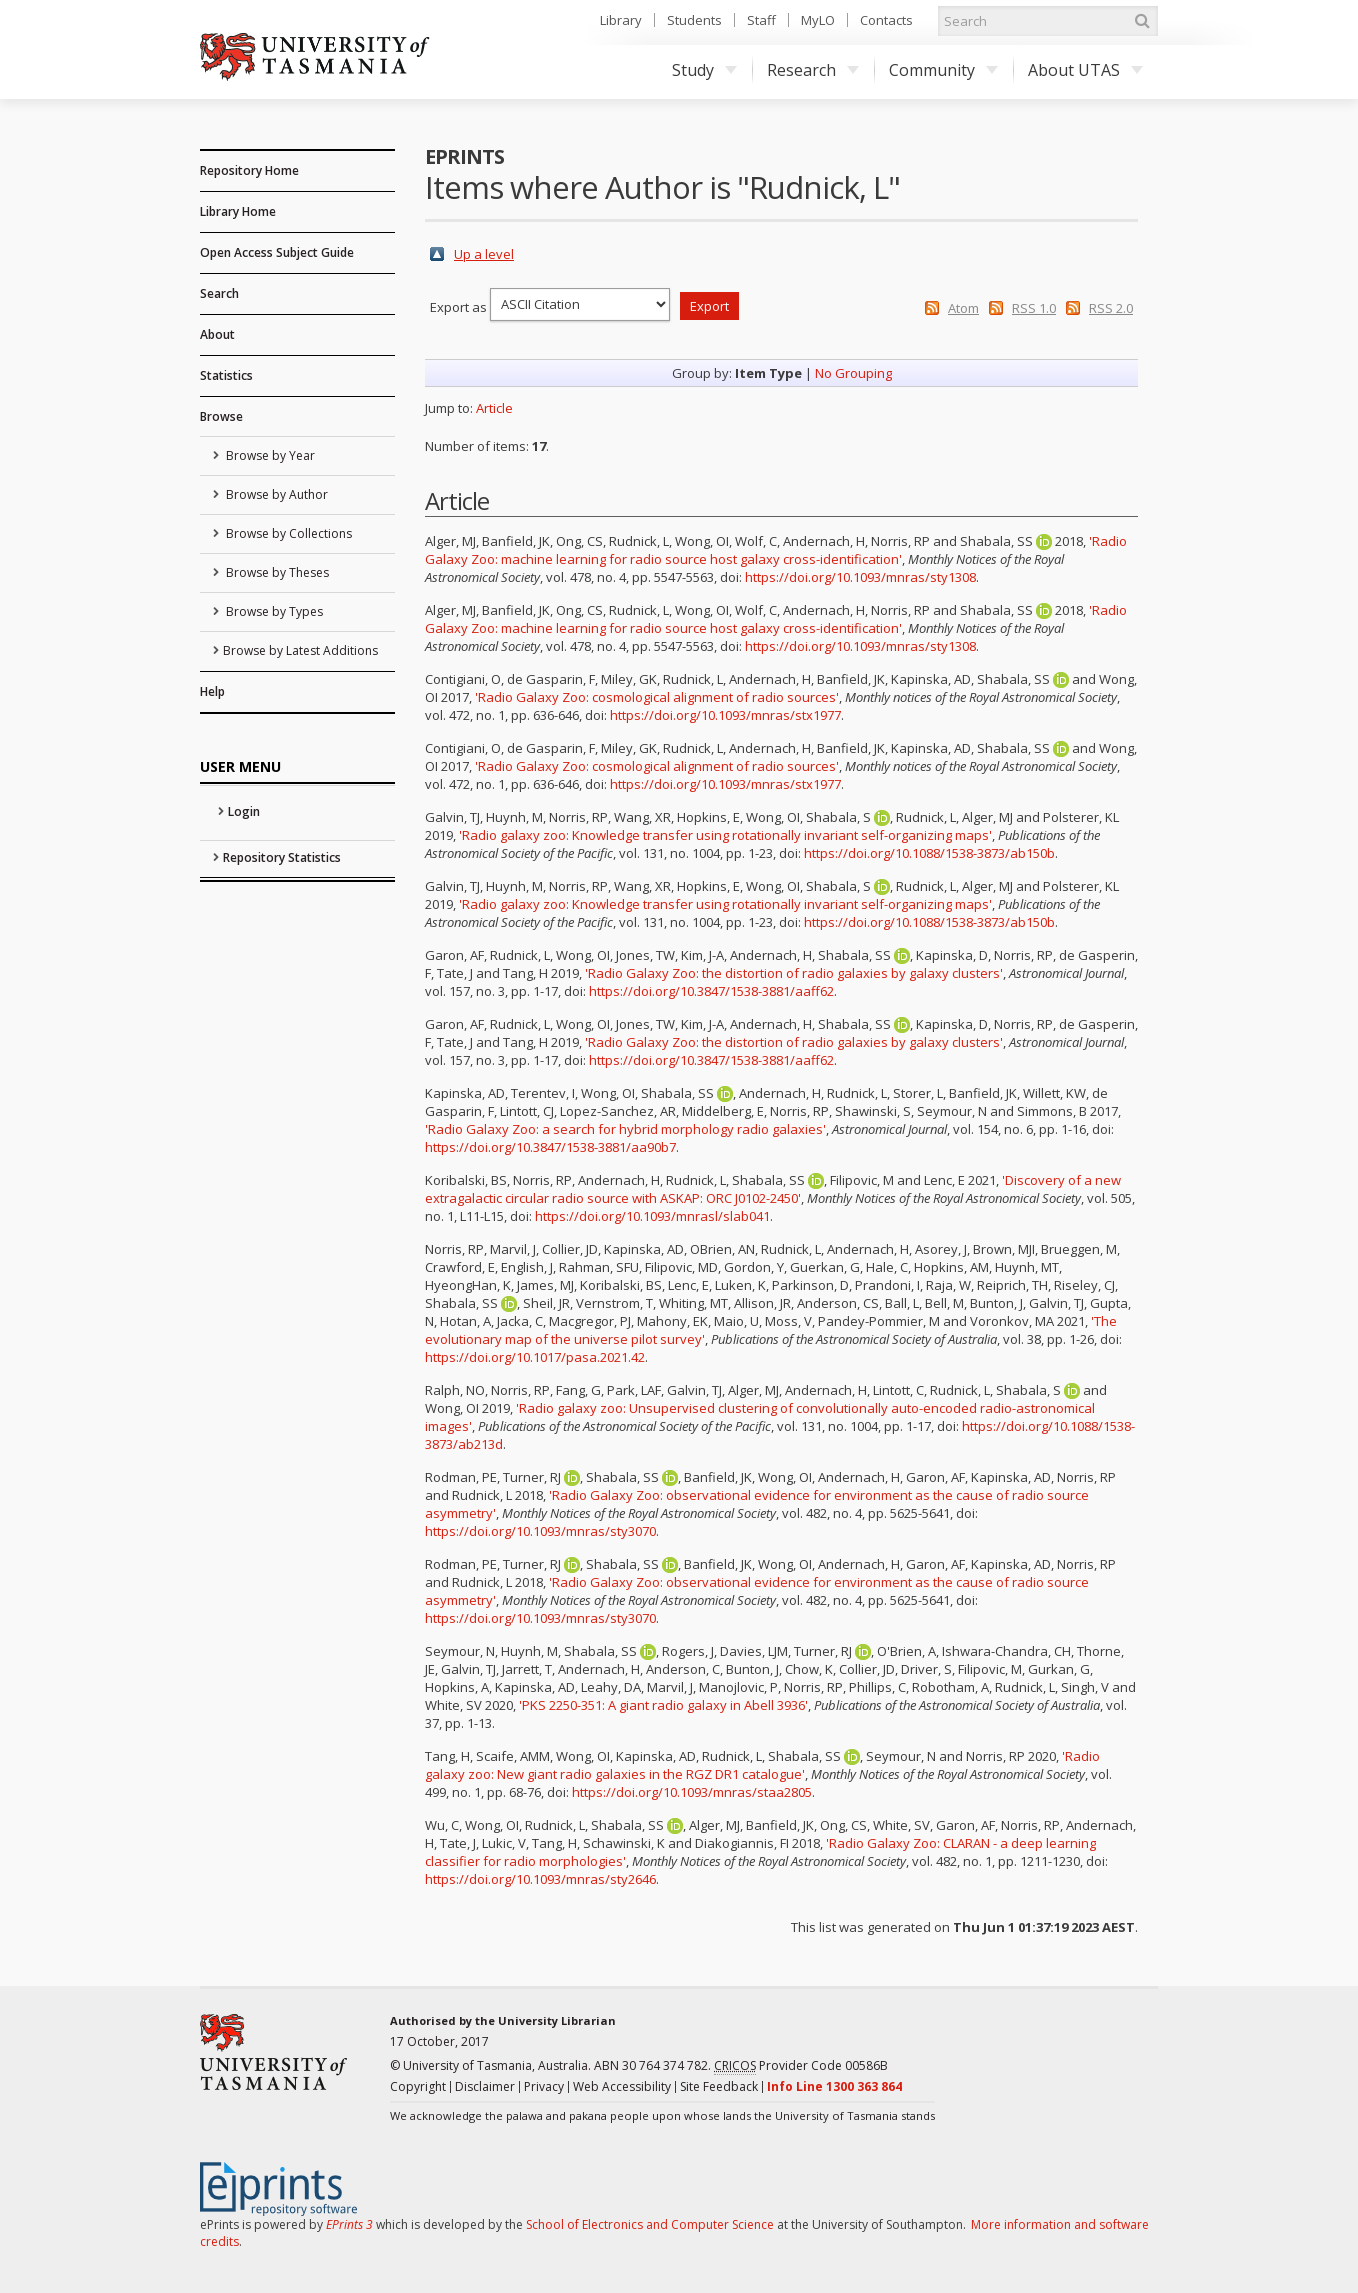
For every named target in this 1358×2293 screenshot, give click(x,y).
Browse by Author (275, 494)
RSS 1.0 (1034, 308)
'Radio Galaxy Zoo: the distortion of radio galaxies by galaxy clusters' (794, 973)
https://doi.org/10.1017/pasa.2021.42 (535, 1357)
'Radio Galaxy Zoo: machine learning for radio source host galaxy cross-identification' (776, 550)
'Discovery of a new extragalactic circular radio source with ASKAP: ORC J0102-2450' (773, 1189)
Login (244, 811)
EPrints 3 (349, 2224)
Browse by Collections (287, 533)
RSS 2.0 (1111, 308)
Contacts (886, 20)
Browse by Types (273, 611)
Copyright (418, 2086)
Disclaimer (485, 2086)
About (217, 334)
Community (943, 70)
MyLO (818, 20)
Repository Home (249, 170)
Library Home (238, 211)
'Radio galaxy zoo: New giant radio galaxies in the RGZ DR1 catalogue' (762, 1765)
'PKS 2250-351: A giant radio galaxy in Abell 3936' (663, 1705)
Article (494, 408)
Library (621, 20)
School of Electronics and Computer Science (650, 2224)
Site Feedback (719, 2086)
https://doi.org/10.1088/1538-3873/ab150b (929, 853)
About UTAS (1085, 70)
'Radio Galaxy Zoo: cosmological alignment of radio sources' (657, 697)
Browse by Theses (276, 572)
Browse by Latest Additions (300, 650)
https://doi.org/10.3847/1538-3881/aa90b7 (550, 1147)
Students (694, 20)
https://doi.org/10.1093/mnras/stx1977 (725, 715)
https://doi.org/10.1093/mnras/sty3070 (540, 1531)
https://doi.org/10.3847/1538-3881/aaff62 (711, 991)
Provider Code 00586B (801, 2066)
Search (219, 293)
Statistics (226, 375)
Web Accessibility (622, 2086)
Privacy (544, 2086)
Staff (761, 20)
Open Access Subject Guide (277, 252)
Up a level (484, 254)
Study (704, 70)
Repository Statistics (282, 857)
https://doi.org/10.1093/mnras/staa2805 (692, 1792)
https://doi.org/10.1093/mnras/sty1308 (860, 577)
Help (212, 691)
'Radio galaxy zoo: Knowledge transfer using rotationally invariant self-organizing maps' (725, 835)
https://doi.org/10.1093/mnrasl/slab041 (652, 1216)
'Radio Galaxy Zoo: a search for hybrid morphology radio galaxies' (625, 1129)
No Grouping (853, 373)
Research (813, 70)
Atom (963, 308)
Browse (221, 416)
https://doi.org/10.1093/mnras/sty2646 (540, 1879)
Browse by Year (269, 455)
